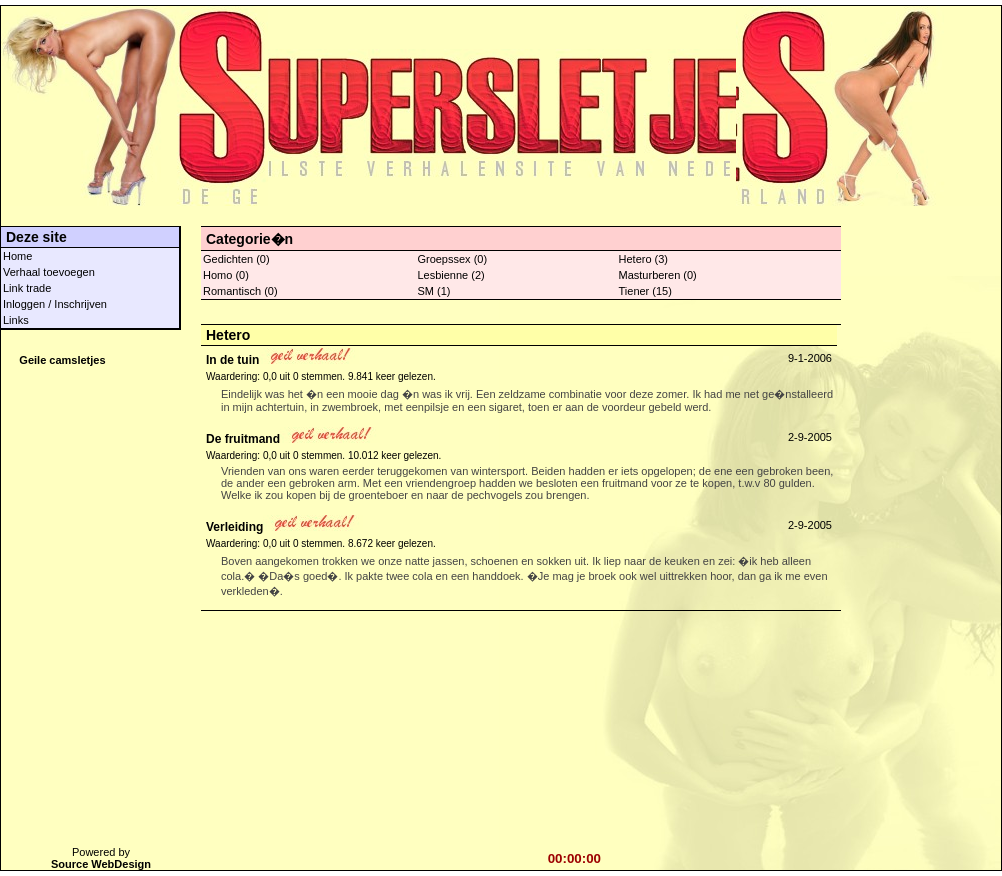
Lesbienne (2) (450, 275)
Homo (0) (226, 275)
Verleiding (234, 527)
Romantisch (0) (240, 291)
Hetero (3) (644, 259)
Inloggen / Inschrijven (55, 304)
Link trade (27, 288)
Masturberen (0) (658, 275)
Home (17, 256)
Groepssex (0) (452, 259)
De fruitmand (243, 439)
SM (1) (433, 291)
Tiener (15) (645, 291)
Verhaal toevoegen (49, 272)
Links (16, 320)
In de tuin (232, 360)
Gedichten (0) (236, 259)
